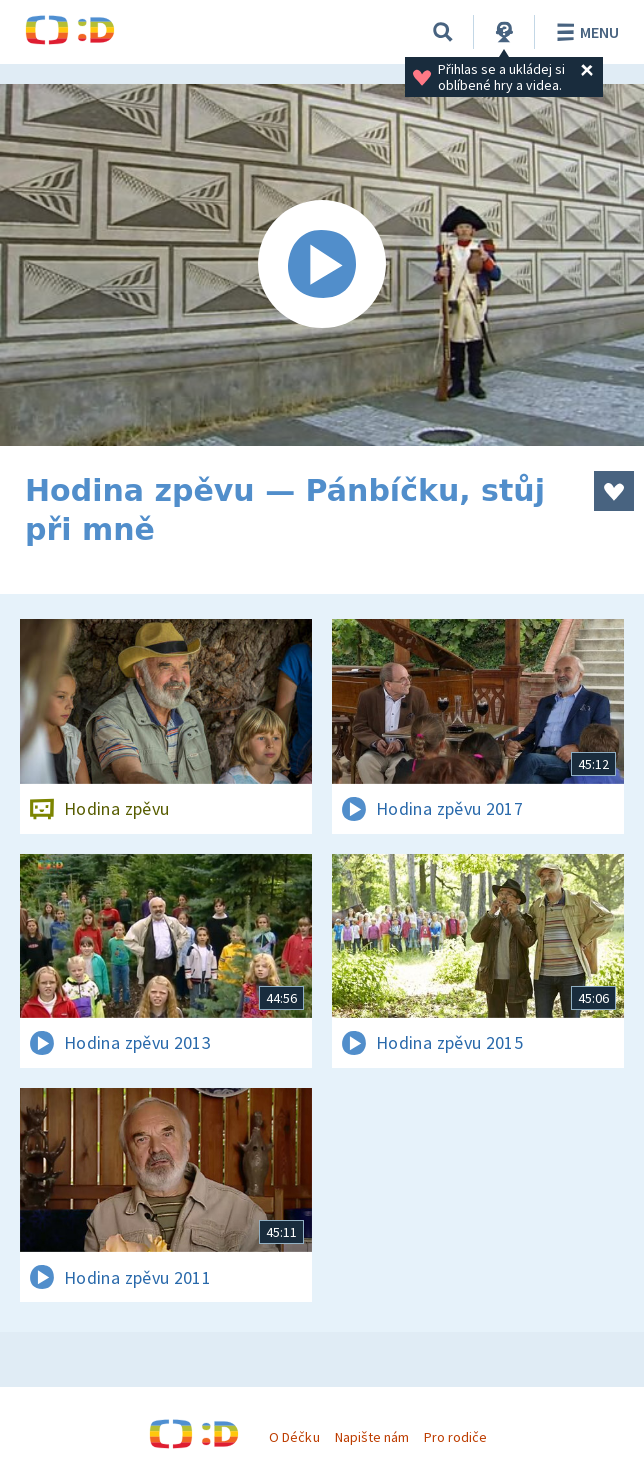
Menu (584, 32)
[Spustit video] (322, 265)
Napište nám (372, 1437)
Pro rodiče (455, 1437)
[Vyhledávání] (443, 32)
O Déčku (294, 1437)
